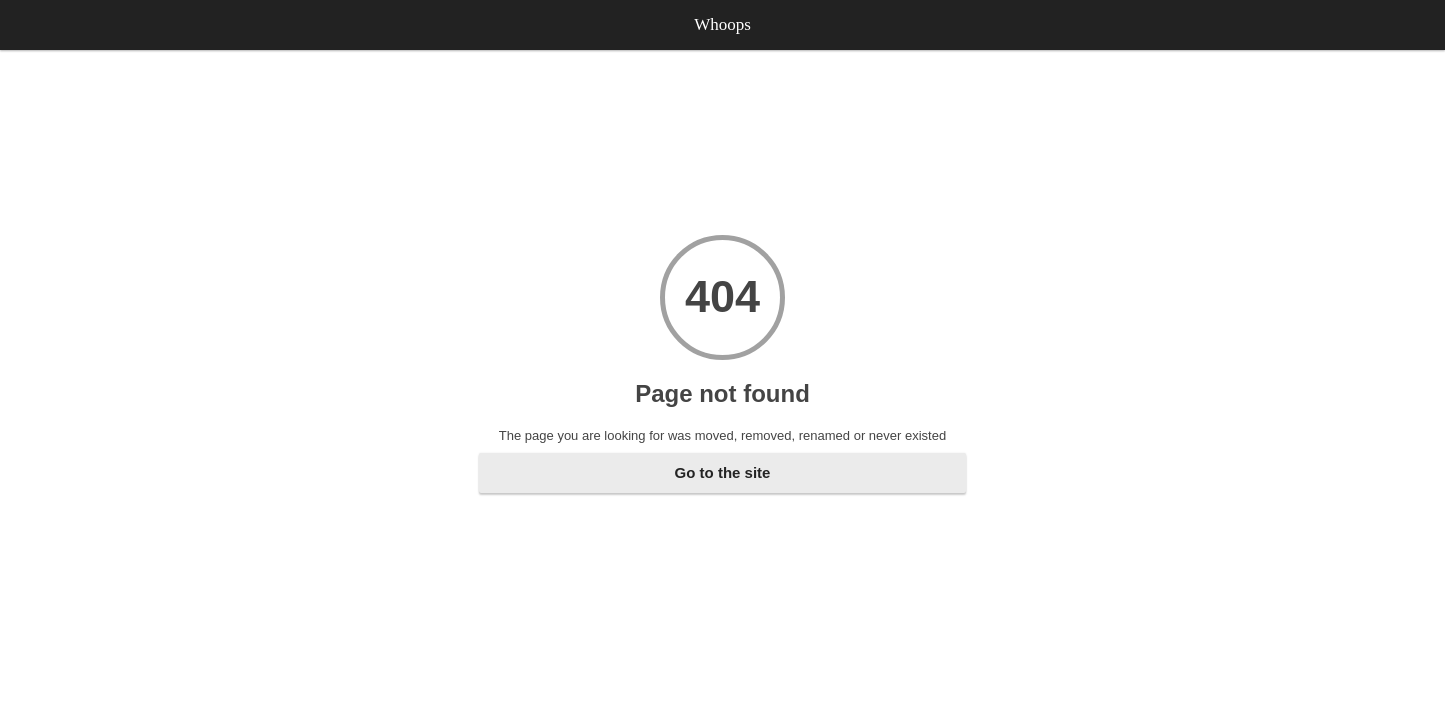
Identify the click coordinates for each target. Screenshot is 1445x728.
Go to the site (723, 472)
